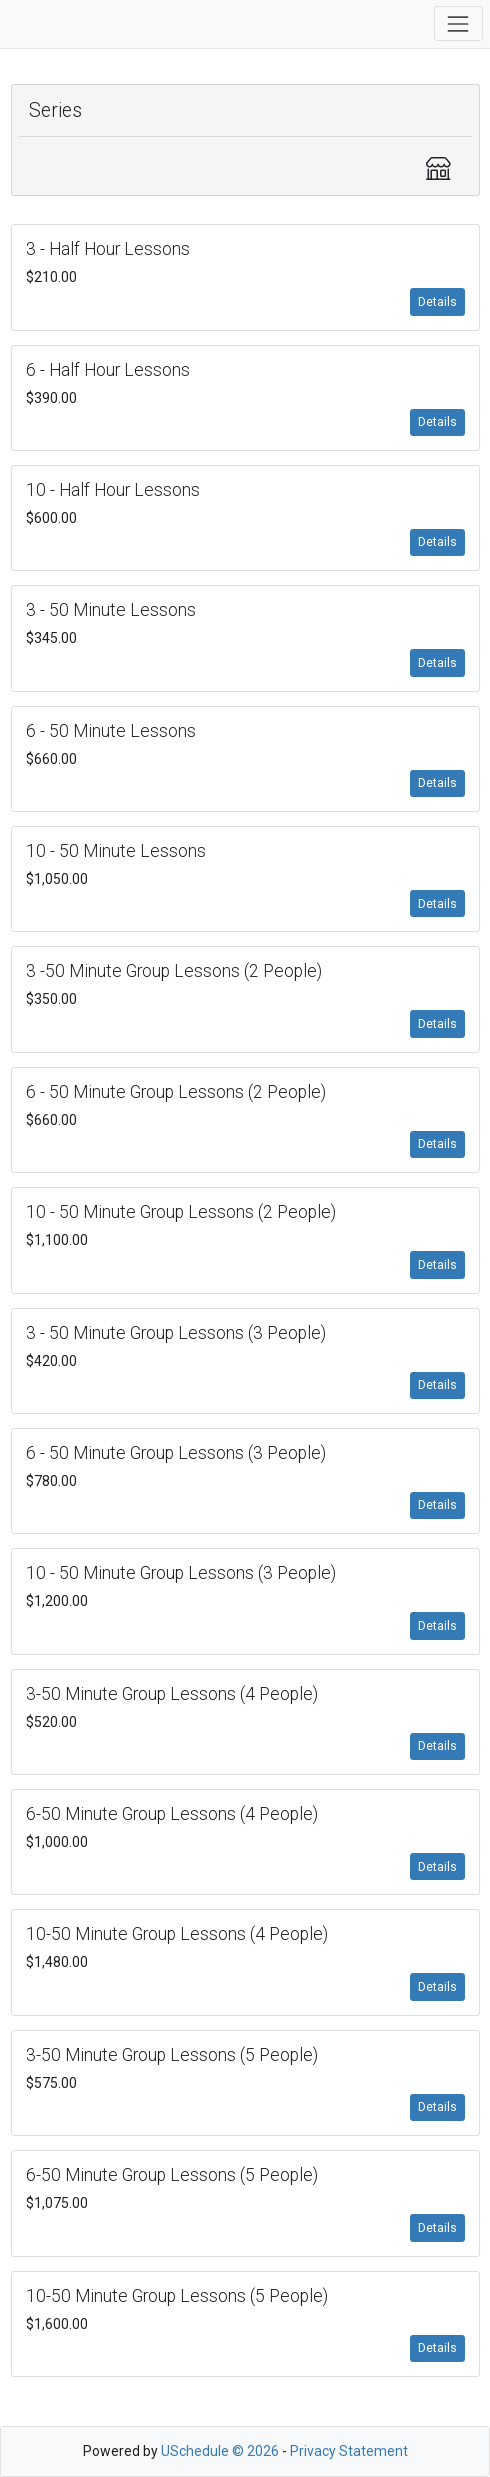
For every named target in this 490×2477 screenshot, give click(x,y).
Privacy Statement (349, 2451)
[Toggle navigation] (458, 23)
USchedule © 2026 (220, 2451)
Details (437, 302)
